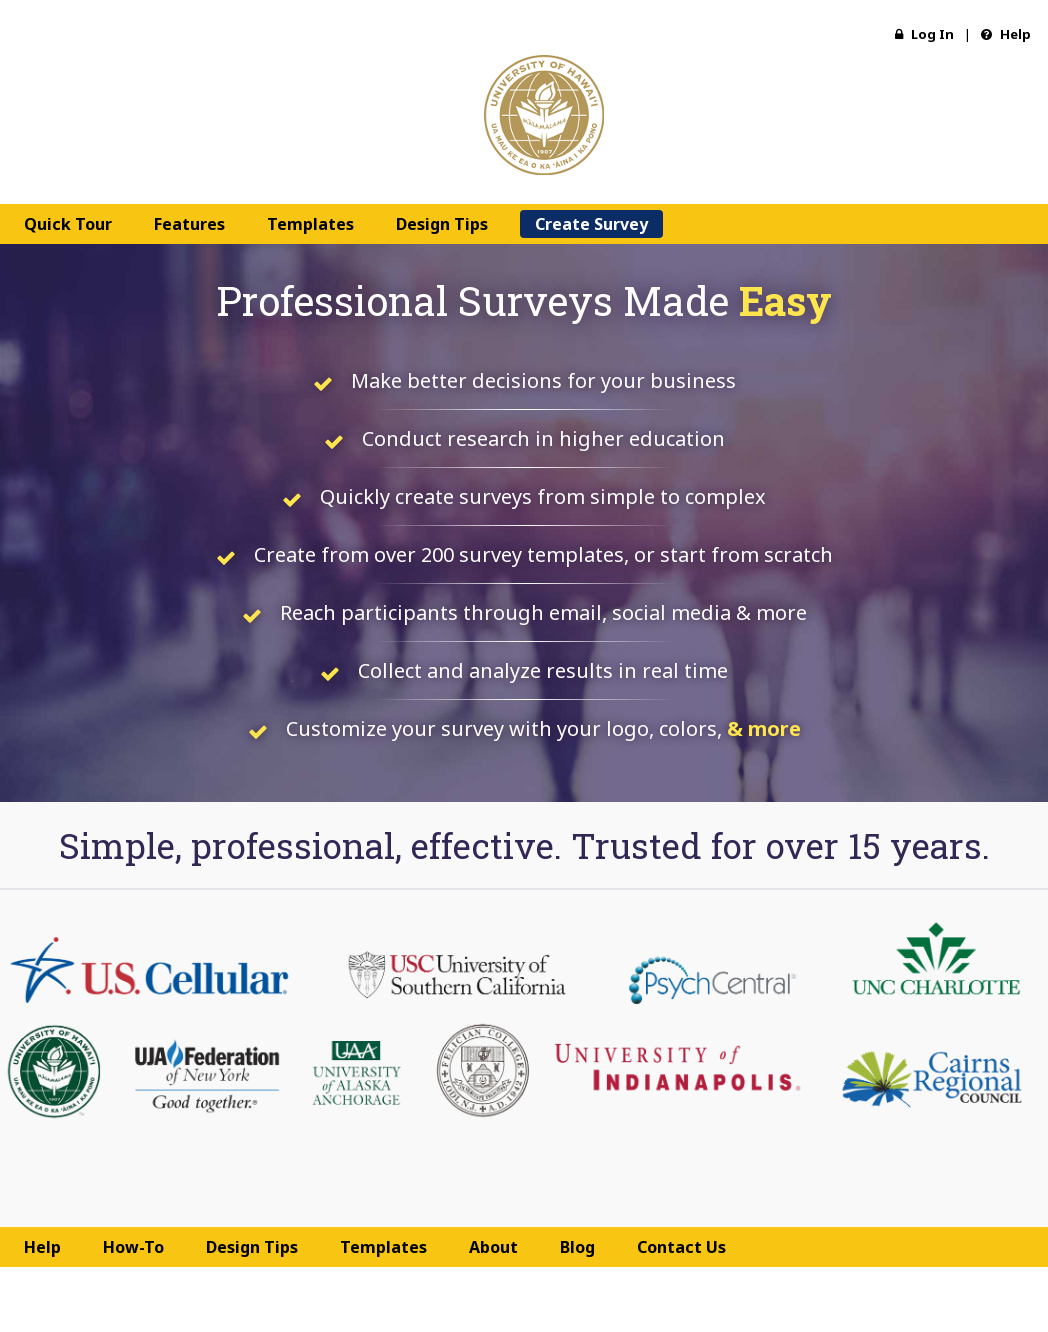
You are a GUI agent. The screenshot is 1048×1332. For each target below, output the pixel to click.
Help (1006, 34)
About (493, 1247)
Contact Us (681, 1247)
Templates (310, 224)
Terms (494, 1287)
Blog (577, 1247)
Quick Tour (68, 224)
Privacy (550, 1287)
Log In (924, 34)
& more (764, 728)
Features (189, 224)
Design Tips (442, 224)
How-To (133, 1247)
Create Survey (591, 224)
